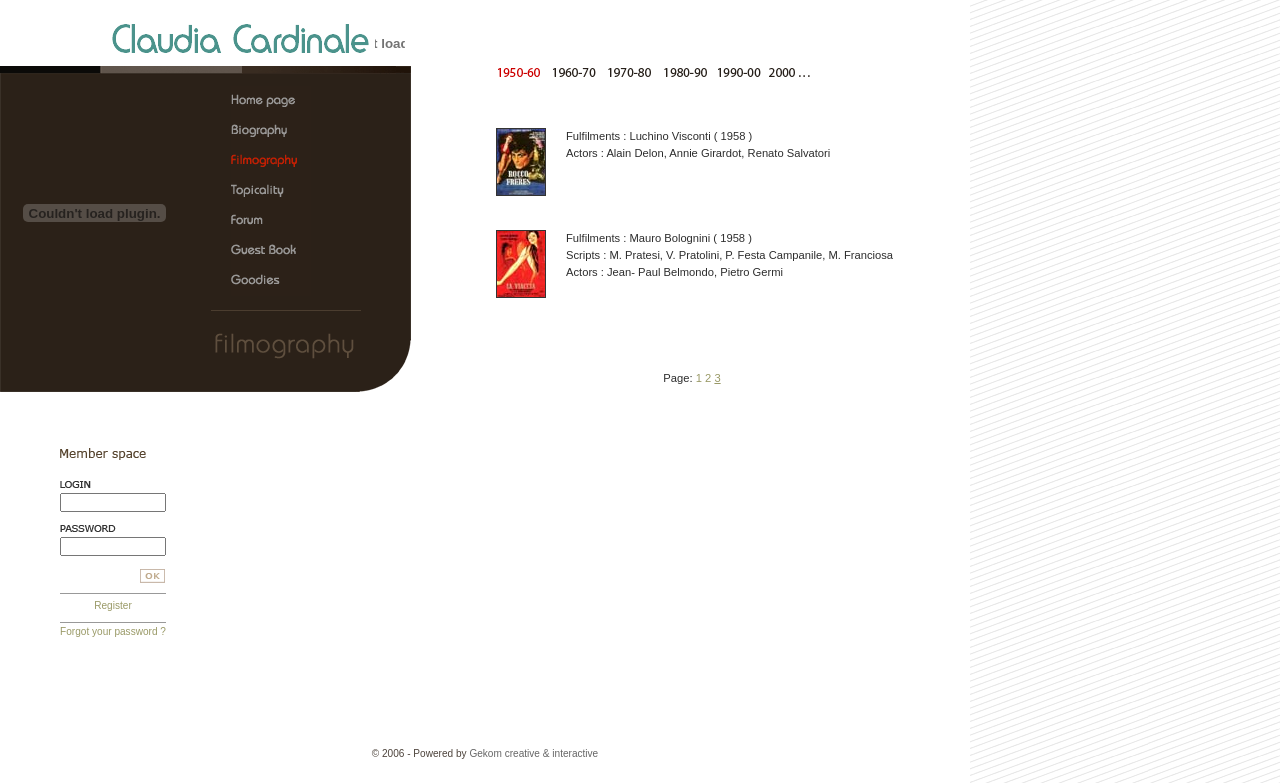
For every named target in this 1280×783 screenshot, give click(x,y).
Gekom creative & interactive (533, 753)
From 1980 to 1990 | (681, 71)
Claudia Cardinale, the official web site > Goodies (271, 281)
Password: (113, 528)
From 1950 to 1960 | (522, 71)
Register (113, 605)
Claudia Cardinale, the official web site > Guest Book (271, 251)
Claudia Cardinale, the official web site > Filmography (271, 161)
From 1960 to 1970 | (575, 71)
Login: (113, 484)
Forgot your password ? (113, 631)
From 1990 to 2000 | (734, 71)
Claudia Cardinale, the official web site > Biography (271, 131)
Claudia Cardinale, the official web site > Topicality (271, 191)
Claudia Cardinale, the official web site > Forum (271, 221)
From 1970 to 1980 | (628, 71)
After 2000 (791, 71)
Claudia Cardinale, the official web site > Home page (271, 101)
